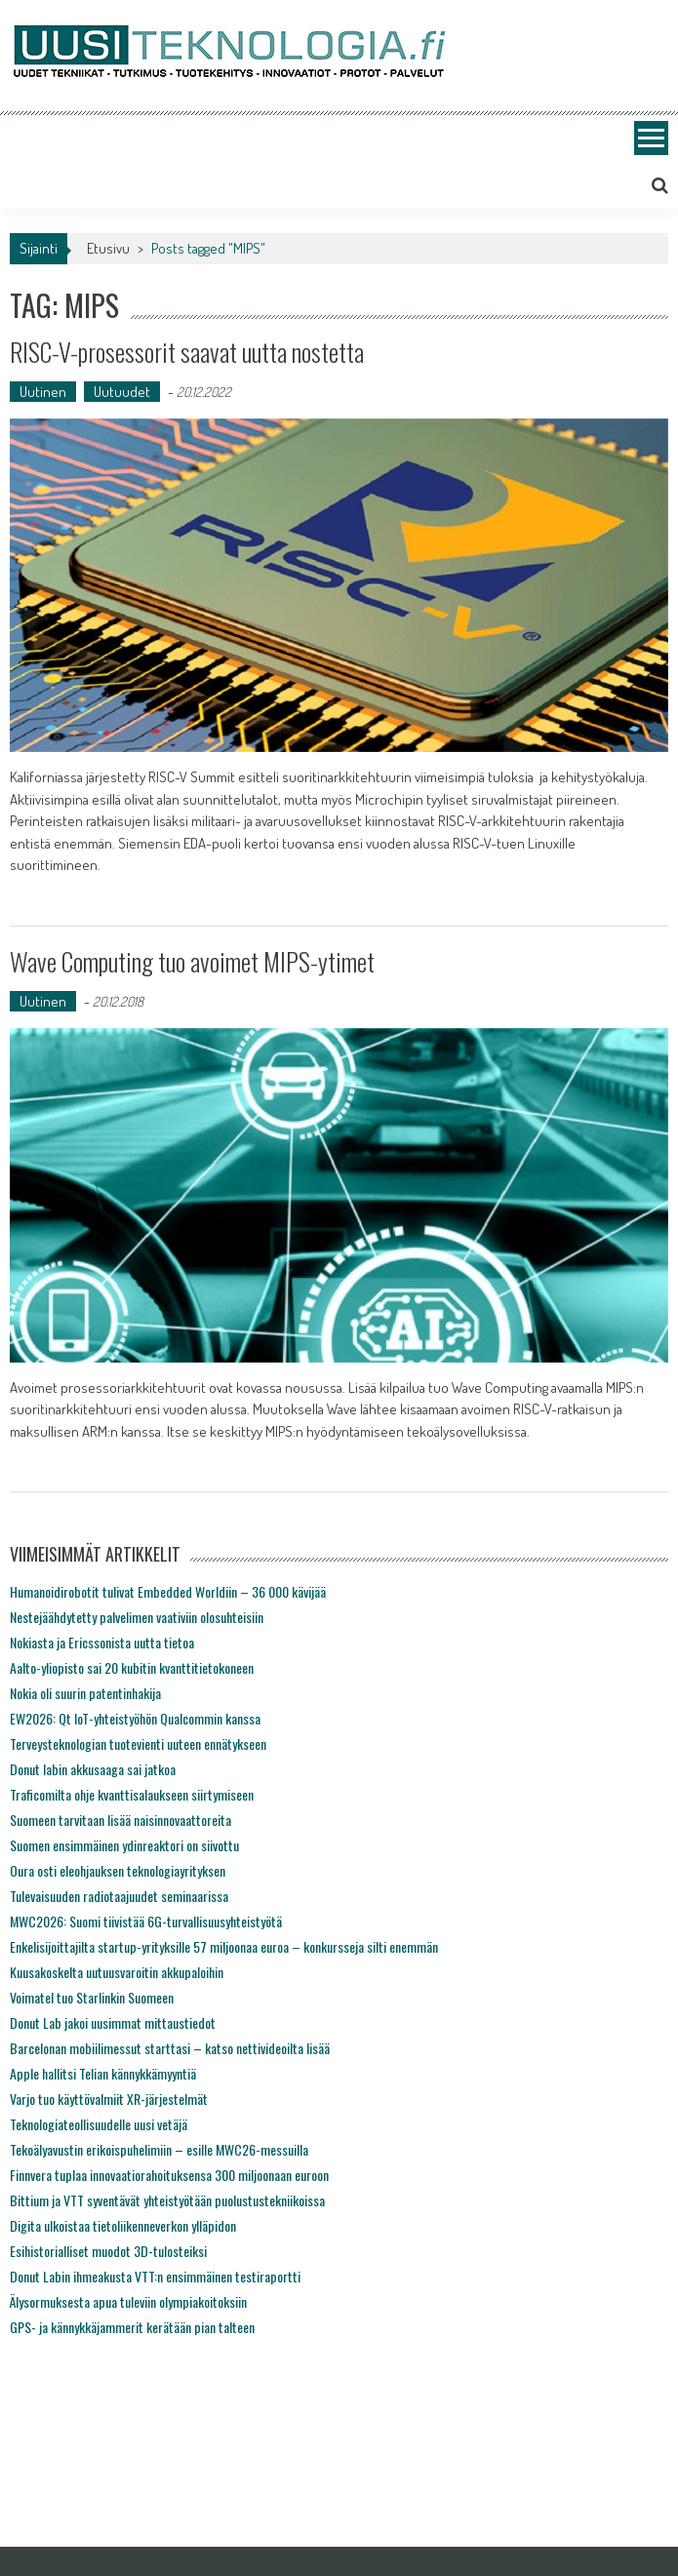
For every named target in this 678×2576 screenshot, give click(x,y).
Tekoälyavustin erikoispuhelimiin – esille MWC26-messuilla (159, 2149)
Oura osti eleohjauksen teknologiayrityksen (117, 1870)
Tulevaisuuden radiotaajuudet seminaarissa (119, 1895)
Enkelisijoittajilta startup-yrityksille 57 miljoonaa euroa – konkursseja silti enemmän (224, 1946)
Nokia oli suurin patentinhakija (85, 1693)
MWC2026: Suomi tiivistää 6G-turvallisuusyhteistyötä (146, 1921)
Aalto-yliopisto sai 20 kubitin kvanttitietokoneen (132, 1667)
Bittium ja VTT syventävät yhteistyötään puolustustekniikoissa (167, 2200)
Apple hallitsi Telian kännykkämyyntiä (103, 2073)
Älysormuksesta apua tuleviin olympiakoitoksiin (128, 2301)
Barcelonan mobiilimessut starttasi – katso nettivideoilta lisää (170, 2048)
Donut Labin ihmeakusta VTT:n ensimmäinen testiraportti (155, 2276)
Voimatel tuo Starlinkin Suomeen (92, 1997)
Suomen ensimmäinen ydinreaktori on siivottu (124, 1845)
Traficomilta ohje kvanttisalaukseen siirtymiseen (132, 1794)
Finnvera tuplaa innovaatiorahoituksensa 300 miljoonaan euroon (169, 2174)
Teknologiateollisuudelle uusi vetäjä (98, 2124)
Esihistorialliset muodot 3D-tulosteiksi (108, 2250)
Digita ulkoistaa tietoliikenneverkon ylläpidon (123, 2225)
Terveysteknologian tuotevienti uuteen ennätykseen (138, 1743)
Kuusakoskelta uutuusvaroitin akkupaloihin (116, 1972)
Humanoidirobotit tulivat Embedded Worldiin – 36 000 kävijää (168, 1591)
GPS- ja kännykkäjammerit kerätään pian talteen (132, 2327)
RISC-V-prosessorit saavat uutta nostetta (187, 352)
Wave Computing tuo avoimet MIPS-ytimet (192, 961)
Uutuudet (122, 391)
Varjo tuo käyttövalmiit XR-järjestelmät (109, 2098)
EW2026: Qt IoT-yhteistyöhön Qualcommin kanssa (135, 1718)
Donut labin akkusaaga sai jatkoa (93, 1769)
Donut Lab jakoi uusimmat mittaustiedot (113, 2022)
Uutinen (43, 391)
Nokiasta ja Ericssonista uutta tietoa (102, 1642)
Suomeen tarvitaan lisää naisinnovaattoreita (120, 1819)
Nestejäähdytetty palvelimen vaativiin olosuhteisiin (136, 1616)
